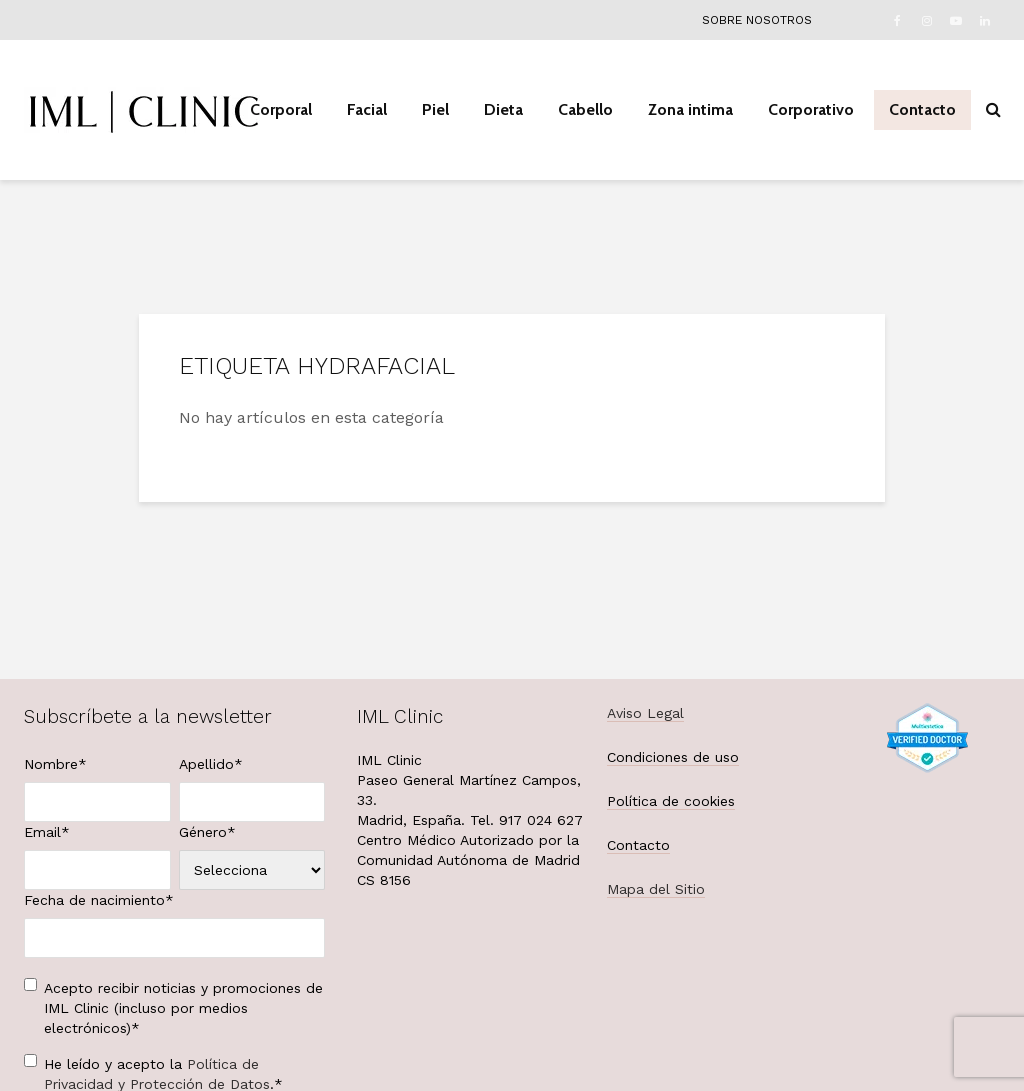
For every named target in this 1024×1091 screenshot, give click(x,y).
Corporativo (811, 109)
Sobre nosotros (757, 20)
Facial (367, 109)
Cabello (585, 109)
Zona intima (690, 109)
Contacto (922, 109)
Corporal (281, 109)
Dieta (503, 109)
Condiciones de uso (673, 757)
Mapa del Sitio (656, 889)
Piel (435, 109)
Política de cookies (671, 801)
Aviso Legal (645, 713)
